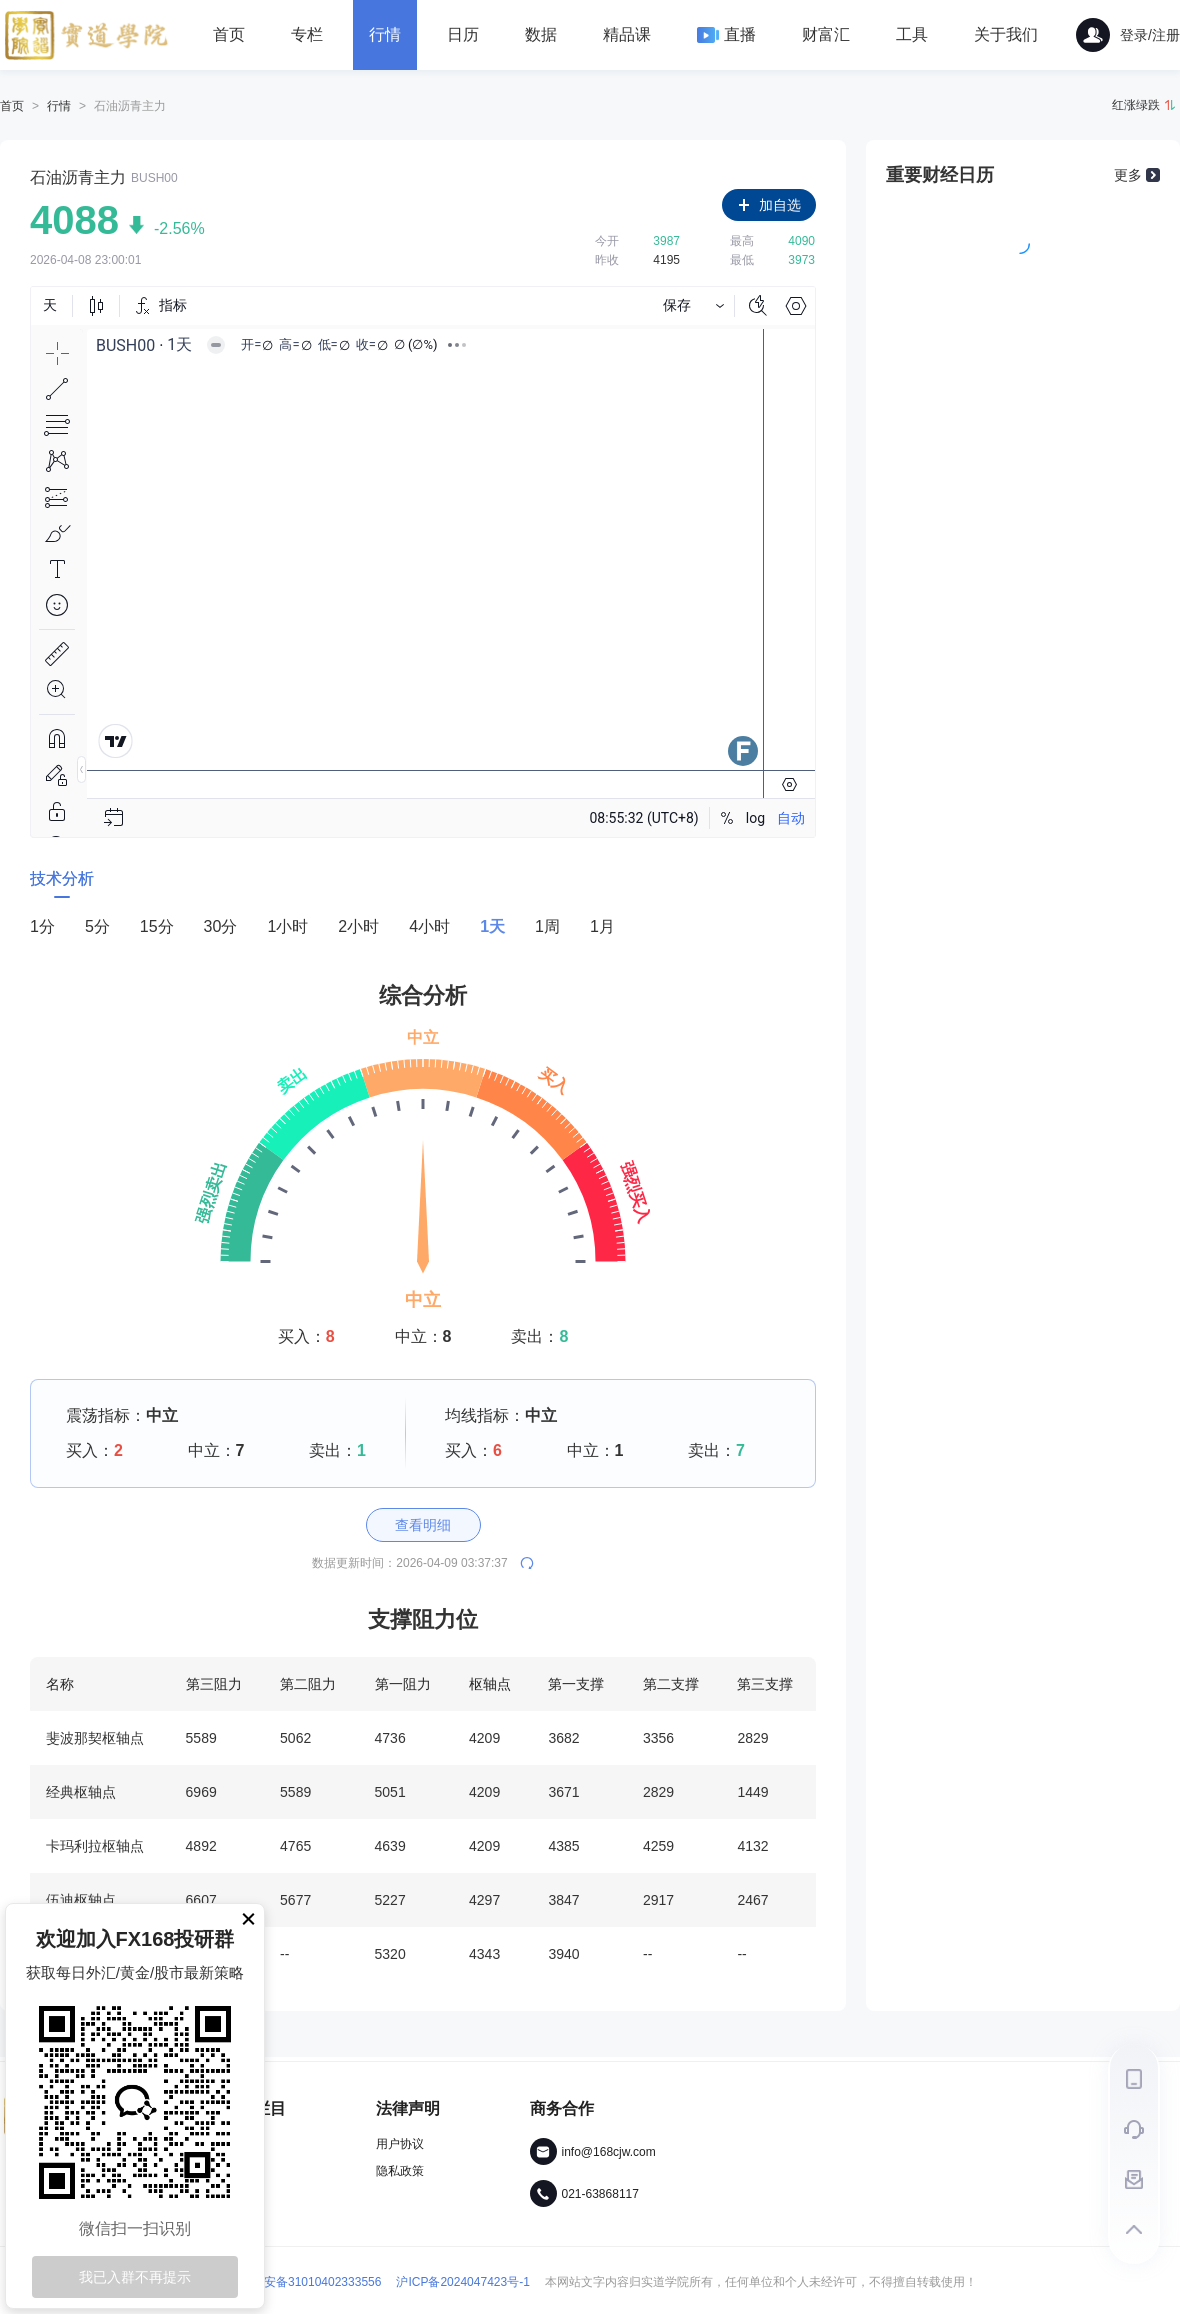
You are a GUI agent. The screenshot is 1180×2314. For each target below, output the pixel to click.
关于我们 (1006, 34)
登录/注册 (1128, 35)
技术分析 (62, 878)
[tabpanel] (423, 1447)
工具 (912, 34)
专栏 (307, 34)
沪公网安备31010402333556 (292, 2282)
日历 (463, 34)
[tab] (62, 882)
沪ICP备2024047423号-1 (462, 2282)
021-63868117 (600, 2194)
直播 (726, 34)
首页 (229, 34)
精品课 (627, 34)
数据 (541, 34)
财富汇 (826, 34)
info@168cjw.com (609, 2152)
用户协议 (400, 2144)
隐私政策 (400, 2171)
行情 (385, 34)
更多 (1128, 175)
